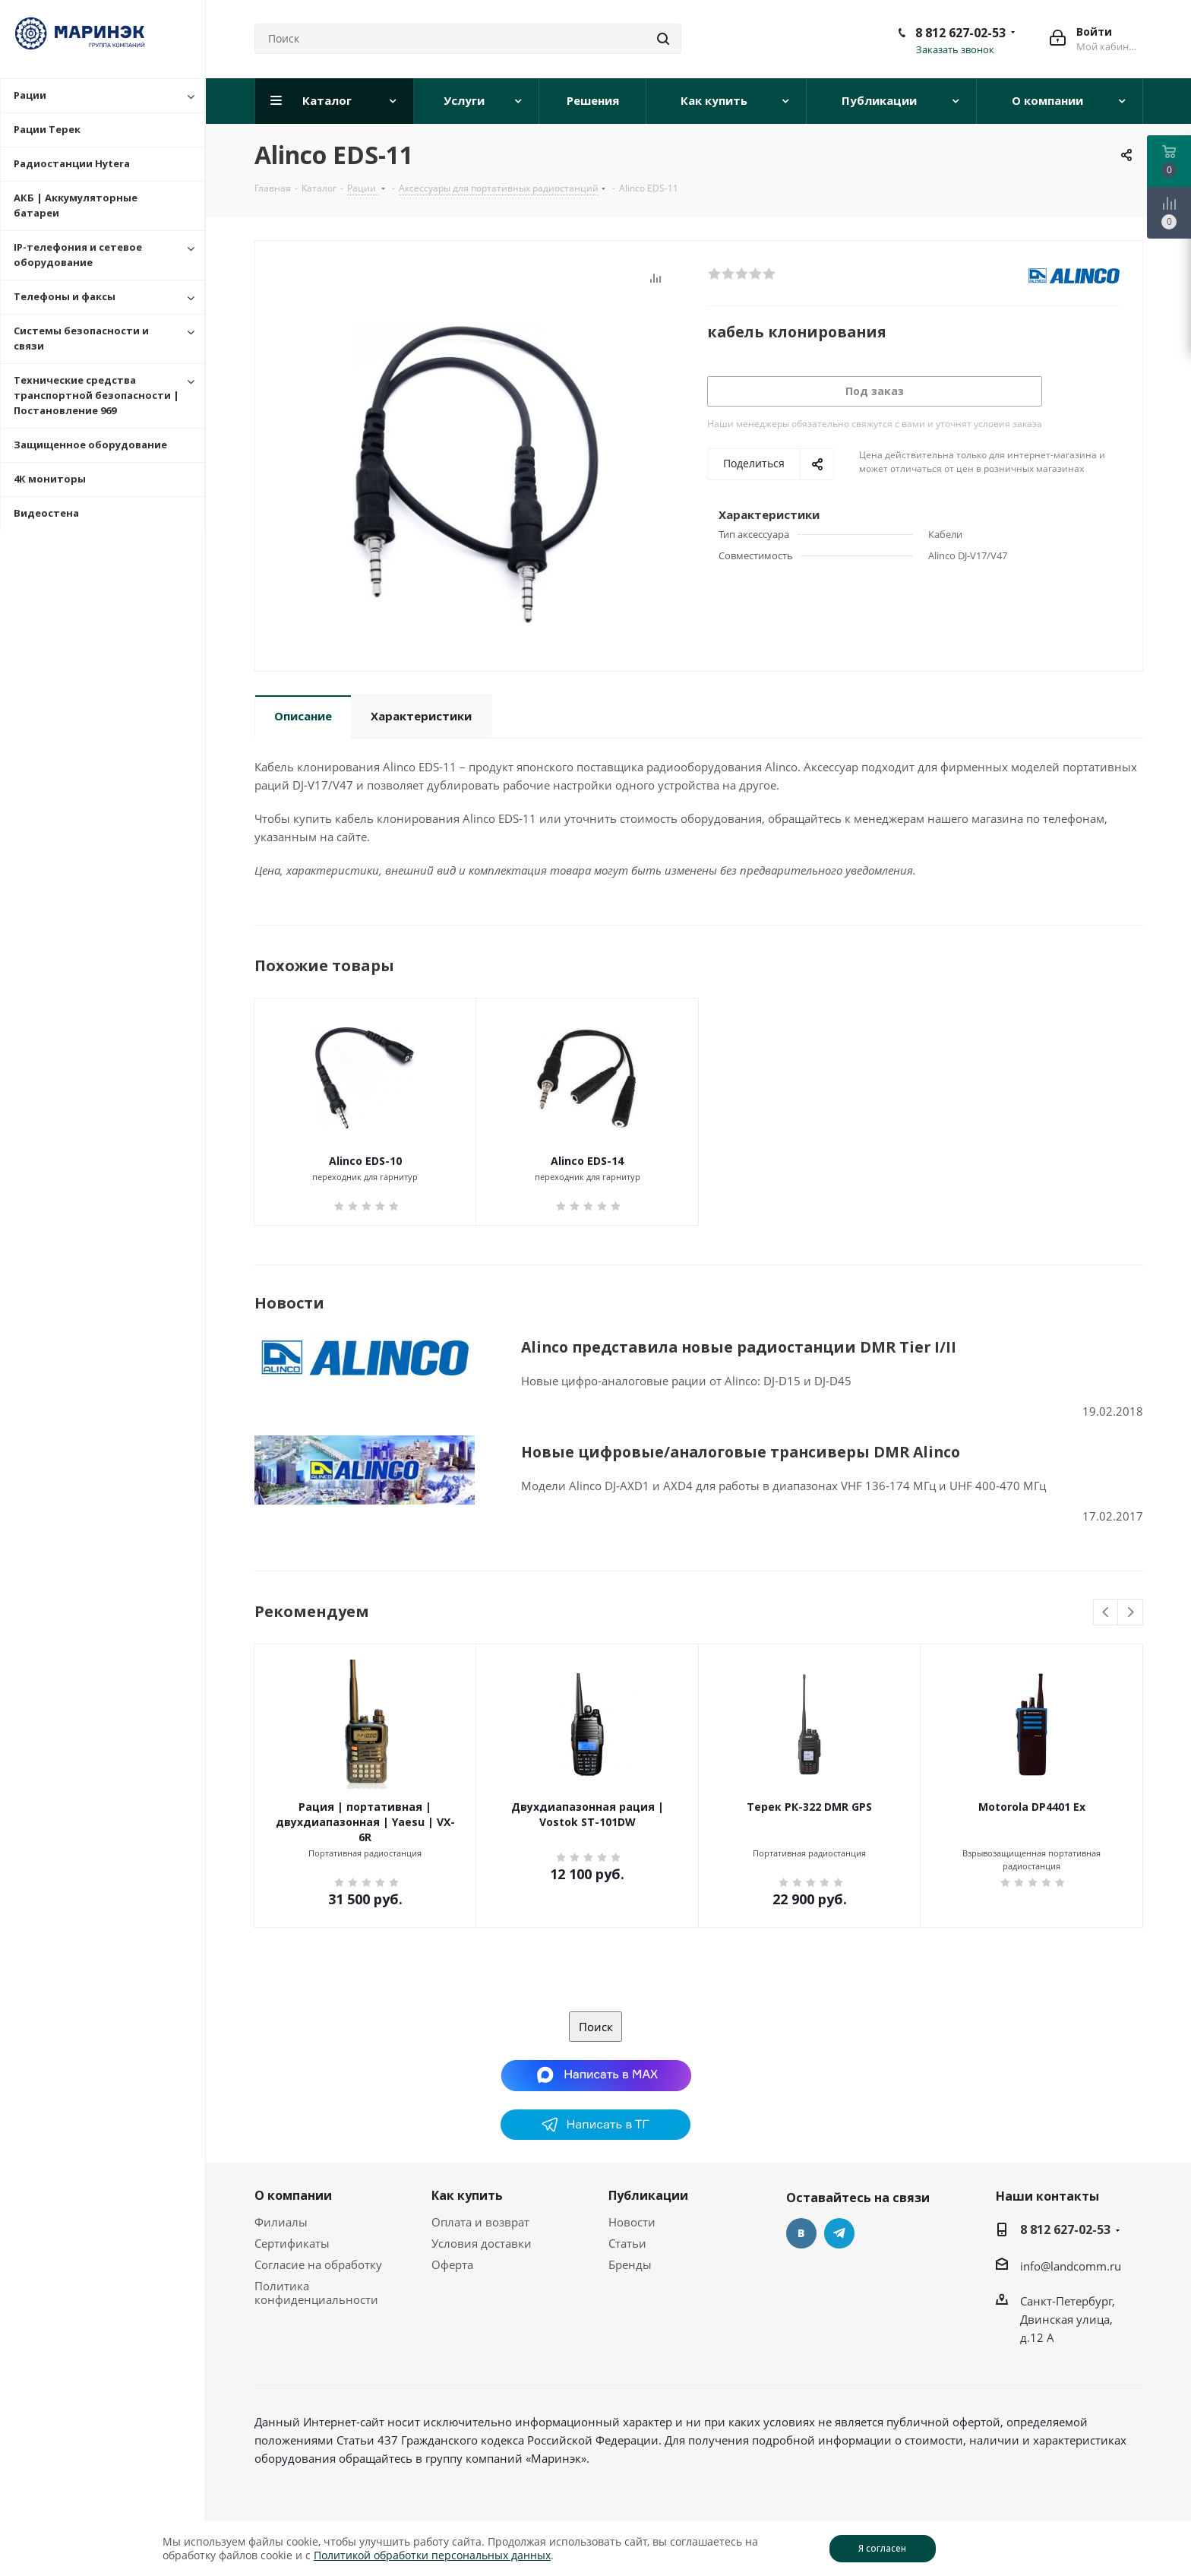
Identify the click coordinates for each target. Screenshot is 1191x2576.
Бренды (630, 2264)
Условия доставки (481, 2243)
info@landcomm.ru (1070, 2266)
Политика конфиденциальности (316, 2292)
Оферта (452, 2264)
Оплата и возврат (480, 2221)
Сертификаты (292, 2243)
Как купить (467, 2195)
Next (1130, 1613)
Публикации (648, 2195)
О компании (293, 2195)
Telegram (839, 2233)
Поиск (596, 2026)
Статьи (627, 2243)
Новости (632, 2221)
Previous (1106, 1613)
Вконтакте (801, 2233)
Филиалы (281, 2221)
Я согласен (882, 2548)
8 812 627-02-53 (960, 32)
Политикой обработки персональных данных (432, 2555)
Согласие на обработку (318, 2264)
